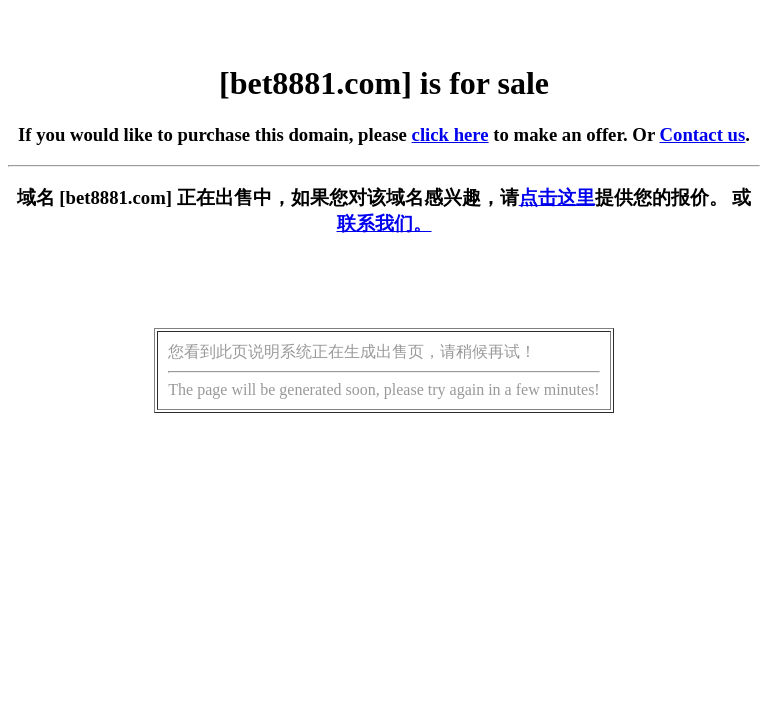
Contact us (703, 134)
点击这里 (557, 197)
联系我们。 (384, 223)
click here (450, 134)
